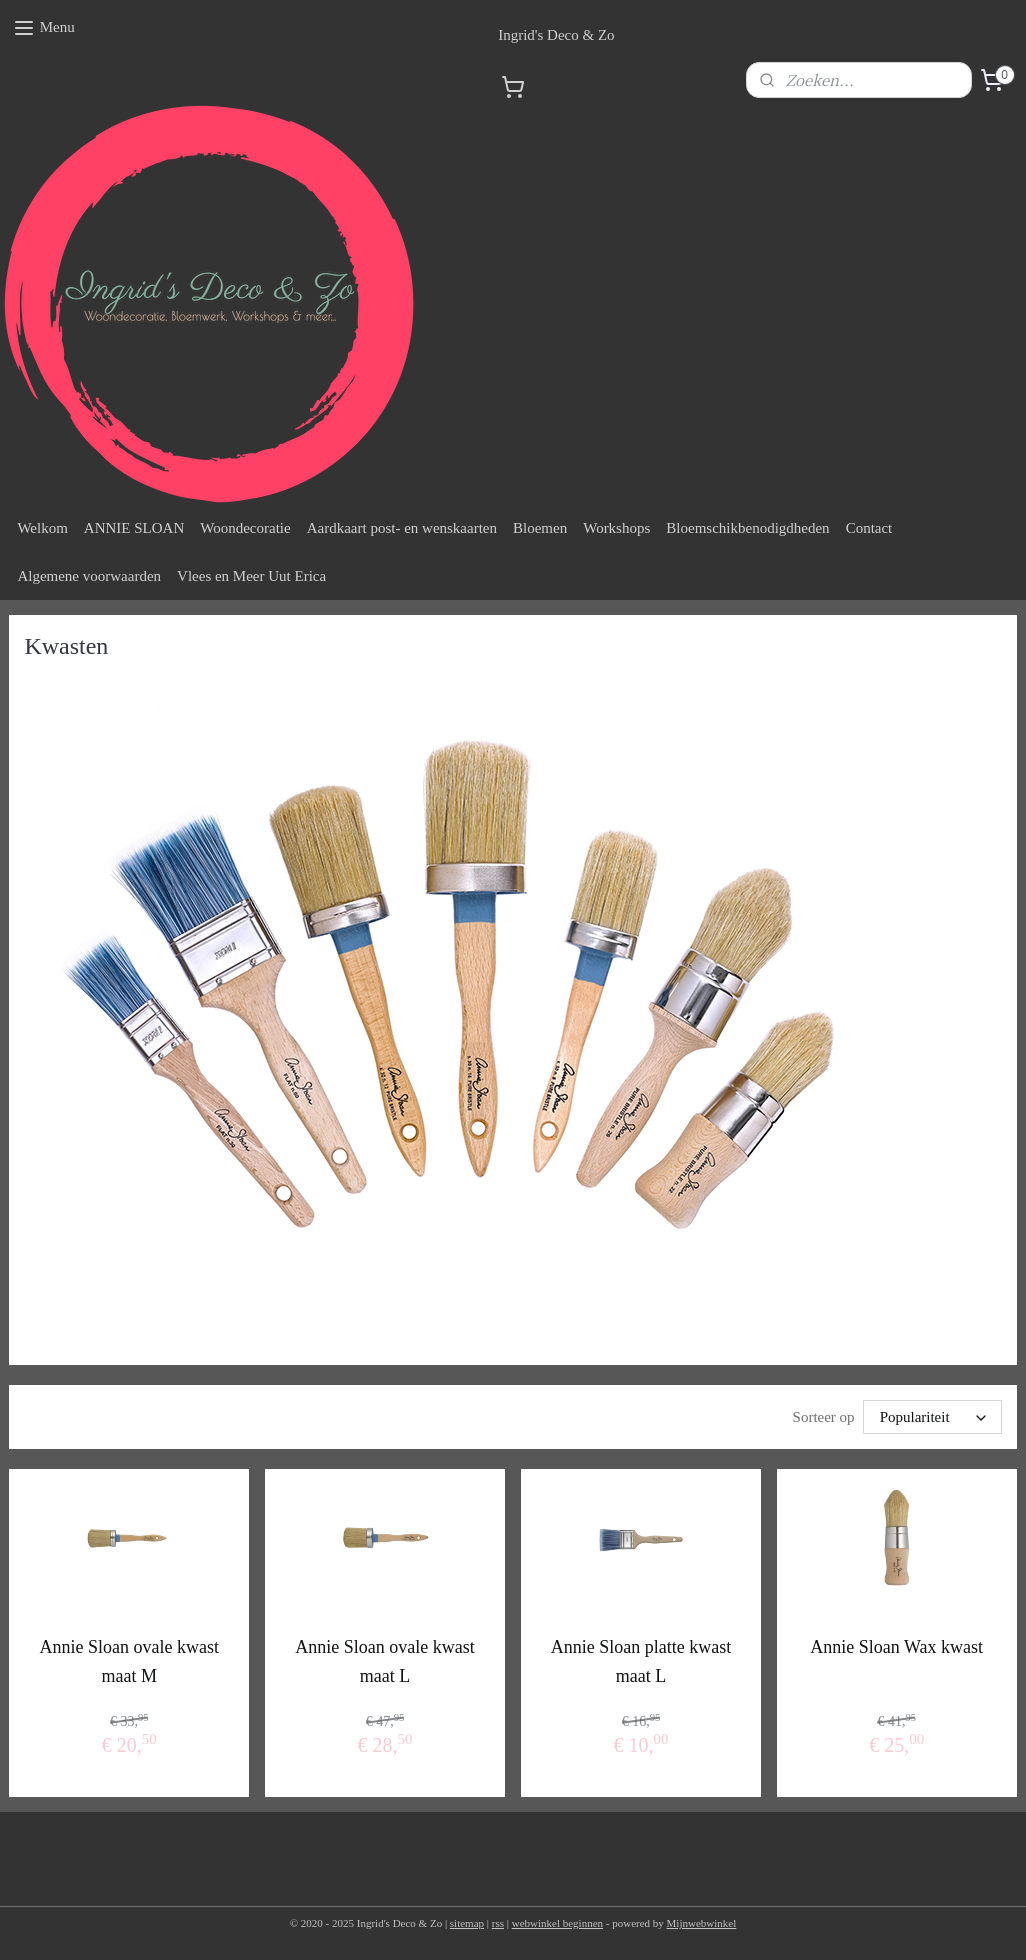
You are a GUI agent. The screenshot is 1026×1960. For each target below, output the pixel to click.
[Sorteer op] (932, 1417)
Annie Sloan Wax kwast (896, 1647)
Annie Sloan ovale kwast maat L (384, 1661)
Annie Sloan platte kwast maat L (641, 1661)
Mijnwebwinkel (702, 1923)
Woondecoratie (245, 528)
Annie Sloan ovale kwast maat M (129, 1661)
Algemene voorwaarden (89, 576)
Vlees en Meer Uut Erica (251, 576)
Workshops (616, 528)
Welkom (42, 528)
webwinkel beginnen (557, 1923)
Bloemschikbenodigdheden (747, 528)
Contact (869, 528)
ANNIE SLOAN (134, 528)
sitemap (467, 1923)
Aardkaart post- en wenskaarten (402, 528)
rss (498, 1923)
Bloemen (540, 528)
